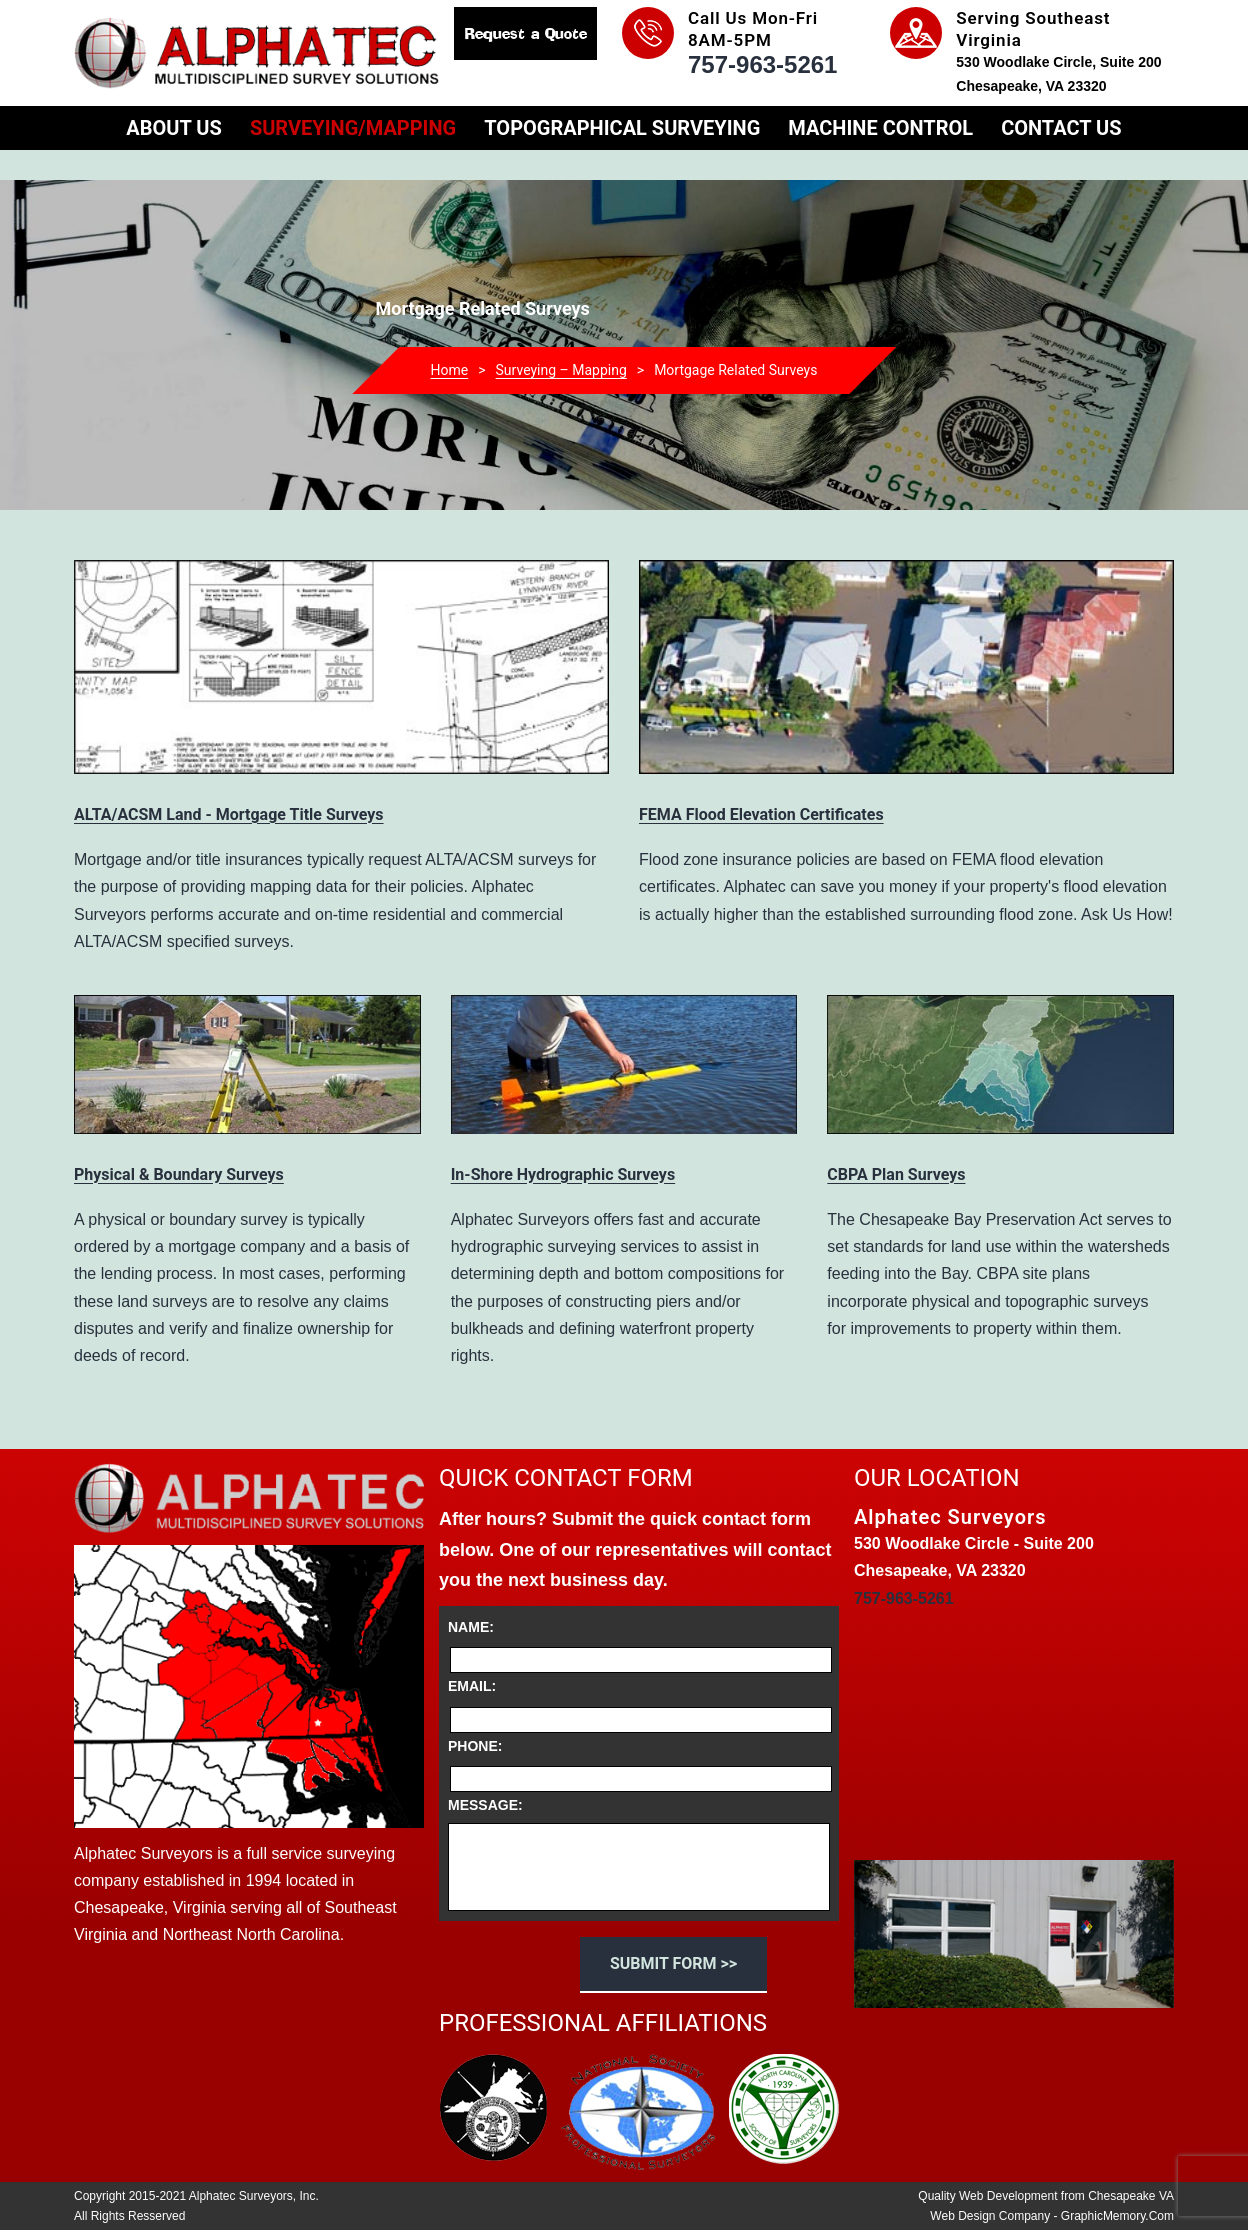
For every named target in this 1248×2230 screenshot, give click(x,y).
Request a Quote (526, 33)
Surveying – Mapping (561, 370)
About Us (174, 128)
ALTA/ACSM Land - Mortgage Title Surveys (229, 814)
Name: (471, 1627)
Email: (472, 1686)
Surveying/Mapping (353, 128)
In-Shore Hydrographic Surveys (563, 1174)
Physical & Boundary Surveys (179, 1174)
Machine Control (880, 128)
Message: (485, 1805)
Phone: (475, 1746)
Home (450, 370)
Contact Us (1061, 128)
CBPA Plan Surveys (896, 1174)
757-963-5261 (762, 64)
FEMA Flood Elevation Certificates (761, 814)
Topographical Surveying (622, 128)
